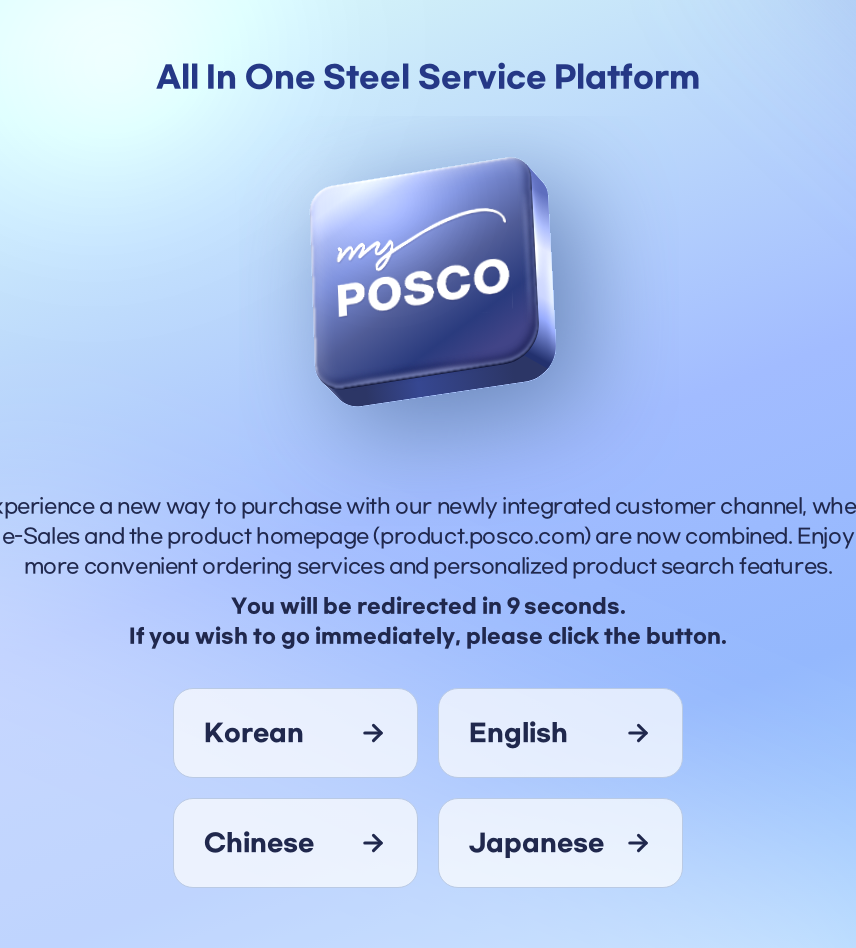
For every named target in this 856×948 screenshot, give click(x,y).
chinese (259, 843)
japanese (536, 843)
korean (254, 733)
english (518, 733)
